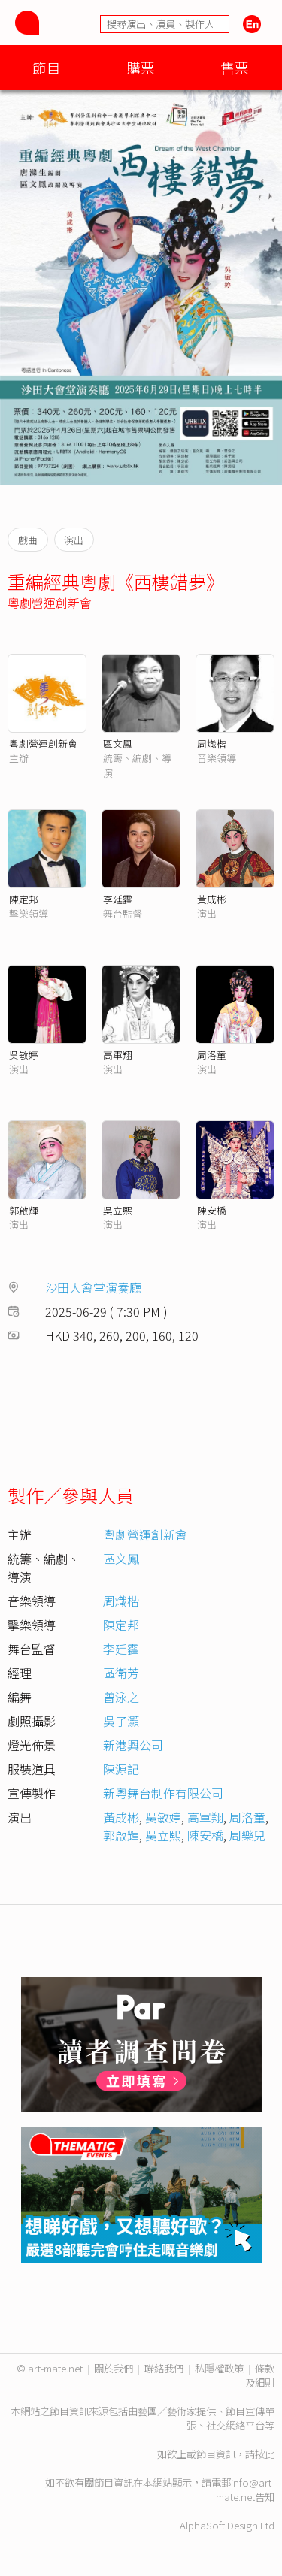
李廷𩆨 (117, 899)
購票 (140, 67)
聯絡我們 (163, 2368)
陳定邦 (23, 899)
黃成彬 (211, 899)
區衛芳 (121, 1673)
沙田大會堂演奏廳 (93, 1287)
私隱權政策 (219, 2368)
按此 (264, 2454)
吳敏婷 (23, 1055)
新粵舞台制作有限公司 (163, 1793)
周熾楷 (211, 743)
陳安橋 (211, 1210)
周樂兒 (247, 1835)
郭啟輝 (23, 1210)
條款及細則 (259, 2375)
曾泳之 (121, 1697)
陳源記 (121, 1769)
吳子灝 (121, 1721)
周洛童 (211, 1055)
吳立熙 (117, 1210)
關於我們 (113, 2368)
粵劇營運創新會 (50, 603)
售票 (234, 67)
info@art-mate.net (245, 2489)
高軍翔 (117, 1055)
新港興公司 (133, 1745)
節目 (46, 67)
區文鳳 (117, 743)
